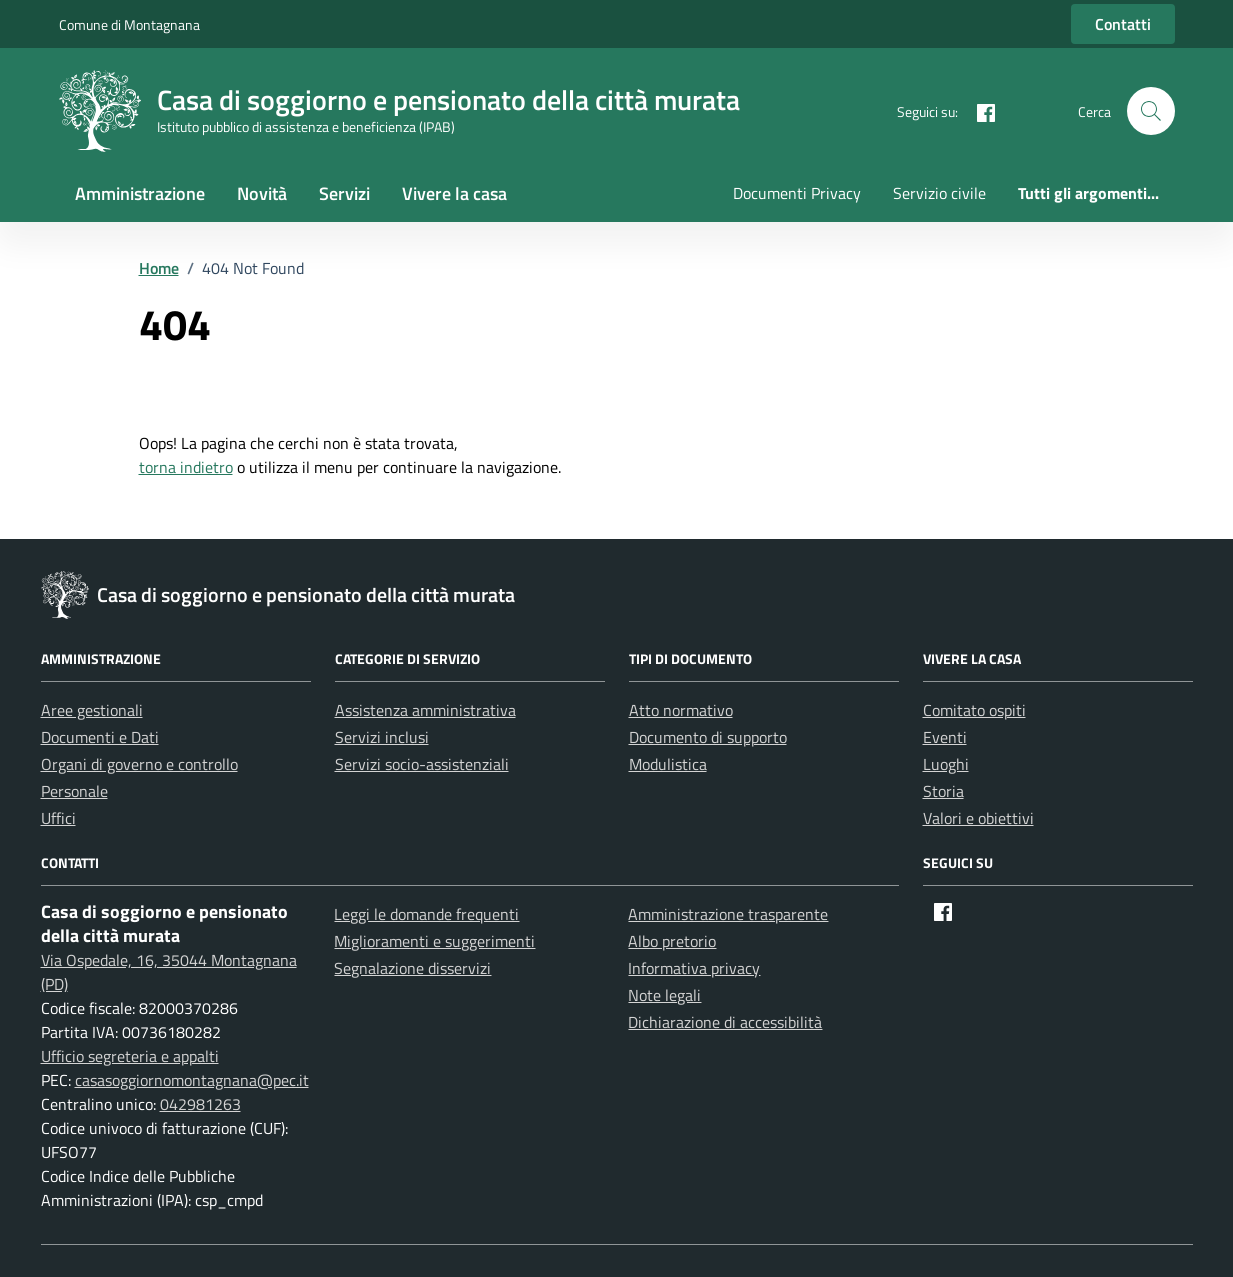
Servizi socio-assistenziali (422, 764)
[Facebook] (978, 110)
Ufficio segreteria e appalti (130, 1056)
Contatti (1123, 24)
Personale (74, 791)
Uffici (58, 818)
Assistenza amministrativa (425, 710)
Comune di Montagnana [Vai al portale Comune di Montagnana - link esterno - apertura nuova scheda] (129, 24)
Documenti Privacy (797, 193)
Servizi (344, 193)
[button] (1151, 111)
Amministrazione (140, 193)
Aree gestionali (92, 710)
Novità (262, 193)
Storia (943, 791)
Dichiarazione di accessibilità (725, 1022)
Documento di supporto (708, 737)
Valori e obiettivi (978, 818)
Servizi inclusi (382, 737)
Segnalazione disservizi (412, 968)
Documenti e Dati (100, 737)
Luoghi (946, 764)
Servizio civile (939, 193)
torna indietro (186, 467)
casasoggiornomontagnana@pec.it (192, 1080)
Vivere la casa (454, 193)
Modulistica (668, 764)
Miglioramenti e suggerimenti (434, 941)
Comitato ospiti (974, 710)
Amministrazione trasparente (728, 914)
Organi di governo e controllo (139, 764)
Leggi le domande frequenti (426, 914)
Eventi (945, 737)
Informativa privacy (694, 968)
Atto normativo (681, 710)
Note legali (664, 995)
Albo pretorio (672, 941)
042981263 (200, 1104)
